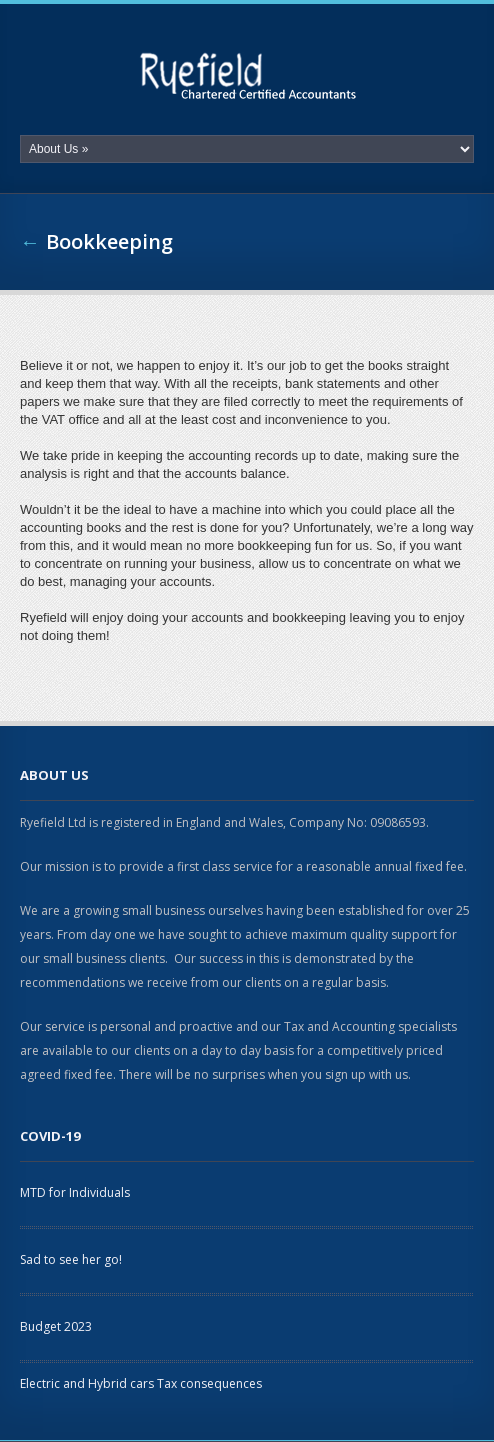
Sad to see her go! (71, 1259)
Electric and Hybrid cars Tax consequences (141, 1383)
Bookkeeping (109, 241)
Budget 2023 (56, 1326)
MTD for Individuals (75, 1192)
